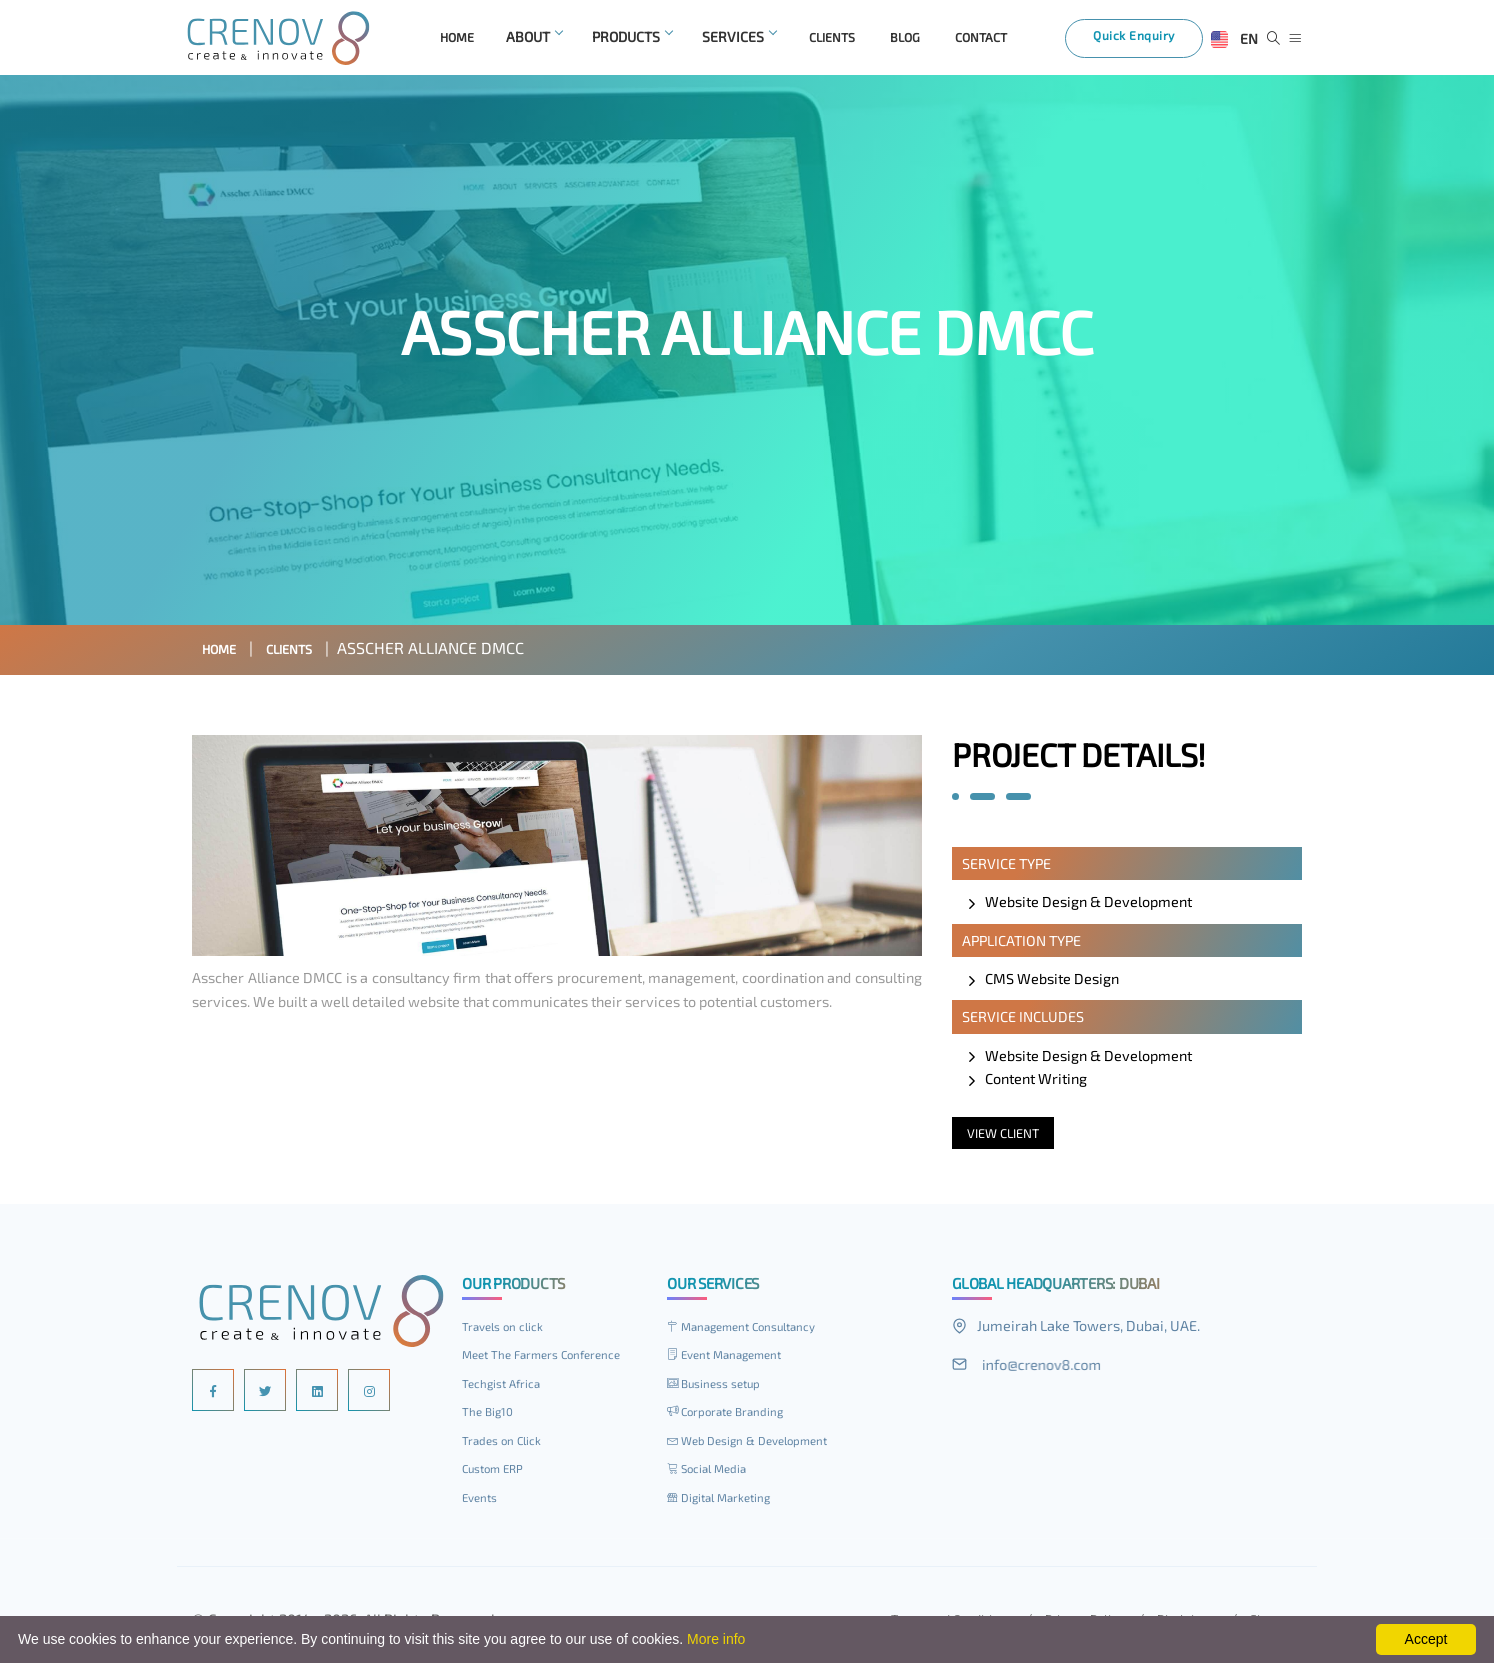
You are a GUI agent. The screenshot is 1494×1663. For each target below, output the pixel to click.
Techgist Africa (505, 1388)
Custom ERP (497, 1473)
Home (224, 652)
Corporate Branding (732, 1416)
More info (716, 1639)
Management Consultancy (752, 1331)
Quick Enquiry (1147, 42)
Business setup (720, 1388)
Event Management (732, 1359)
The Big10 (490, 1416)
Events (482, 1501)
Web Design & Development (758, 1445)
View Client (1008, 1137)
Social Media (711, 1473)
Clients (306, 652)
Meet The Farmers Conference (551, 1359)
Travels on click (507, 1331)
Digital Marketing (725, 1501)
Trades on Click (506, 1445)
